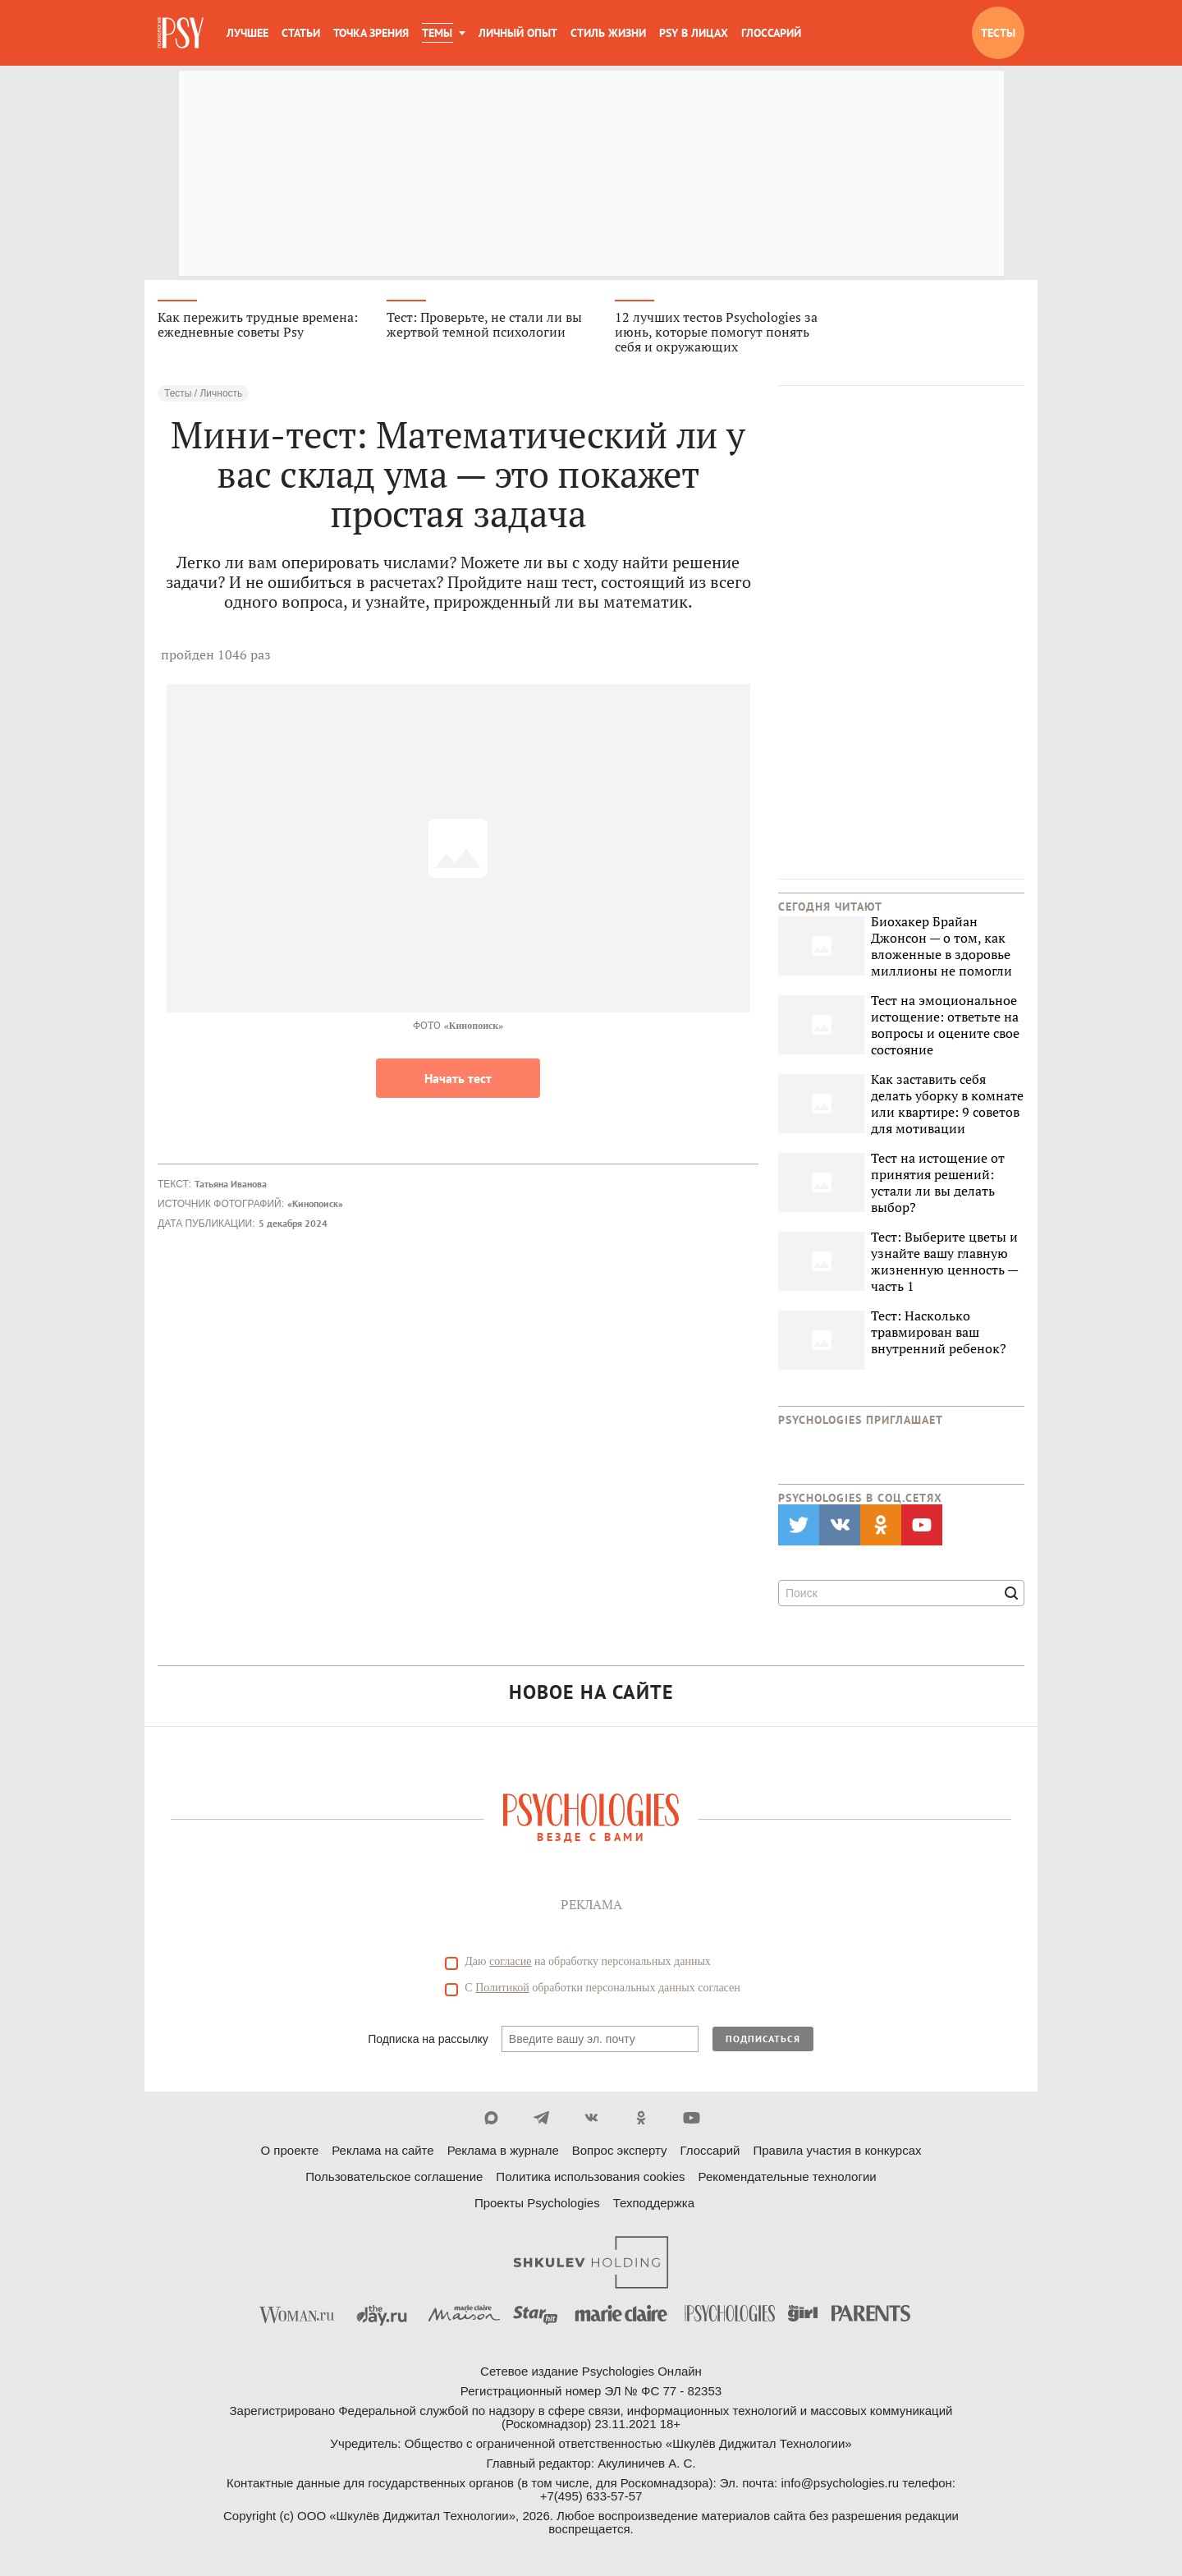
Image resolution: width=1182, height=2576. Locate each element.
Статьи (301, 32)
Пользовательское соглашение (394, 2177)
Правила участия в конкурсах (837, 2151)
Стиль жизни (608, 32)
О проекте (290, 2151)
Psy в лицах (693, 32)
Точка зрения (371, 32)
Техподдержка (653, 2204)
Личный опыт (518, 32)
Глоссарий (771, 32)
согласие (510, 1962)
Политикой (502, 1988)
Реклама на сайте (382, 2151)
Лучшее (247, 32)
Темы (437, 32)
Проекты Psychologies (537, 2204)
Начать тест (458, 1079)
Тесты (998, 32)
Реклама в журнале (503, 2151)
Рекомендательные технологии (788, 2177)
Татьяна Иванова (231, 1184)
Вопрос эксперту (619, 2151)
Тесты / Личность (203, 394)
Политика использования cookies (590, 2177)
